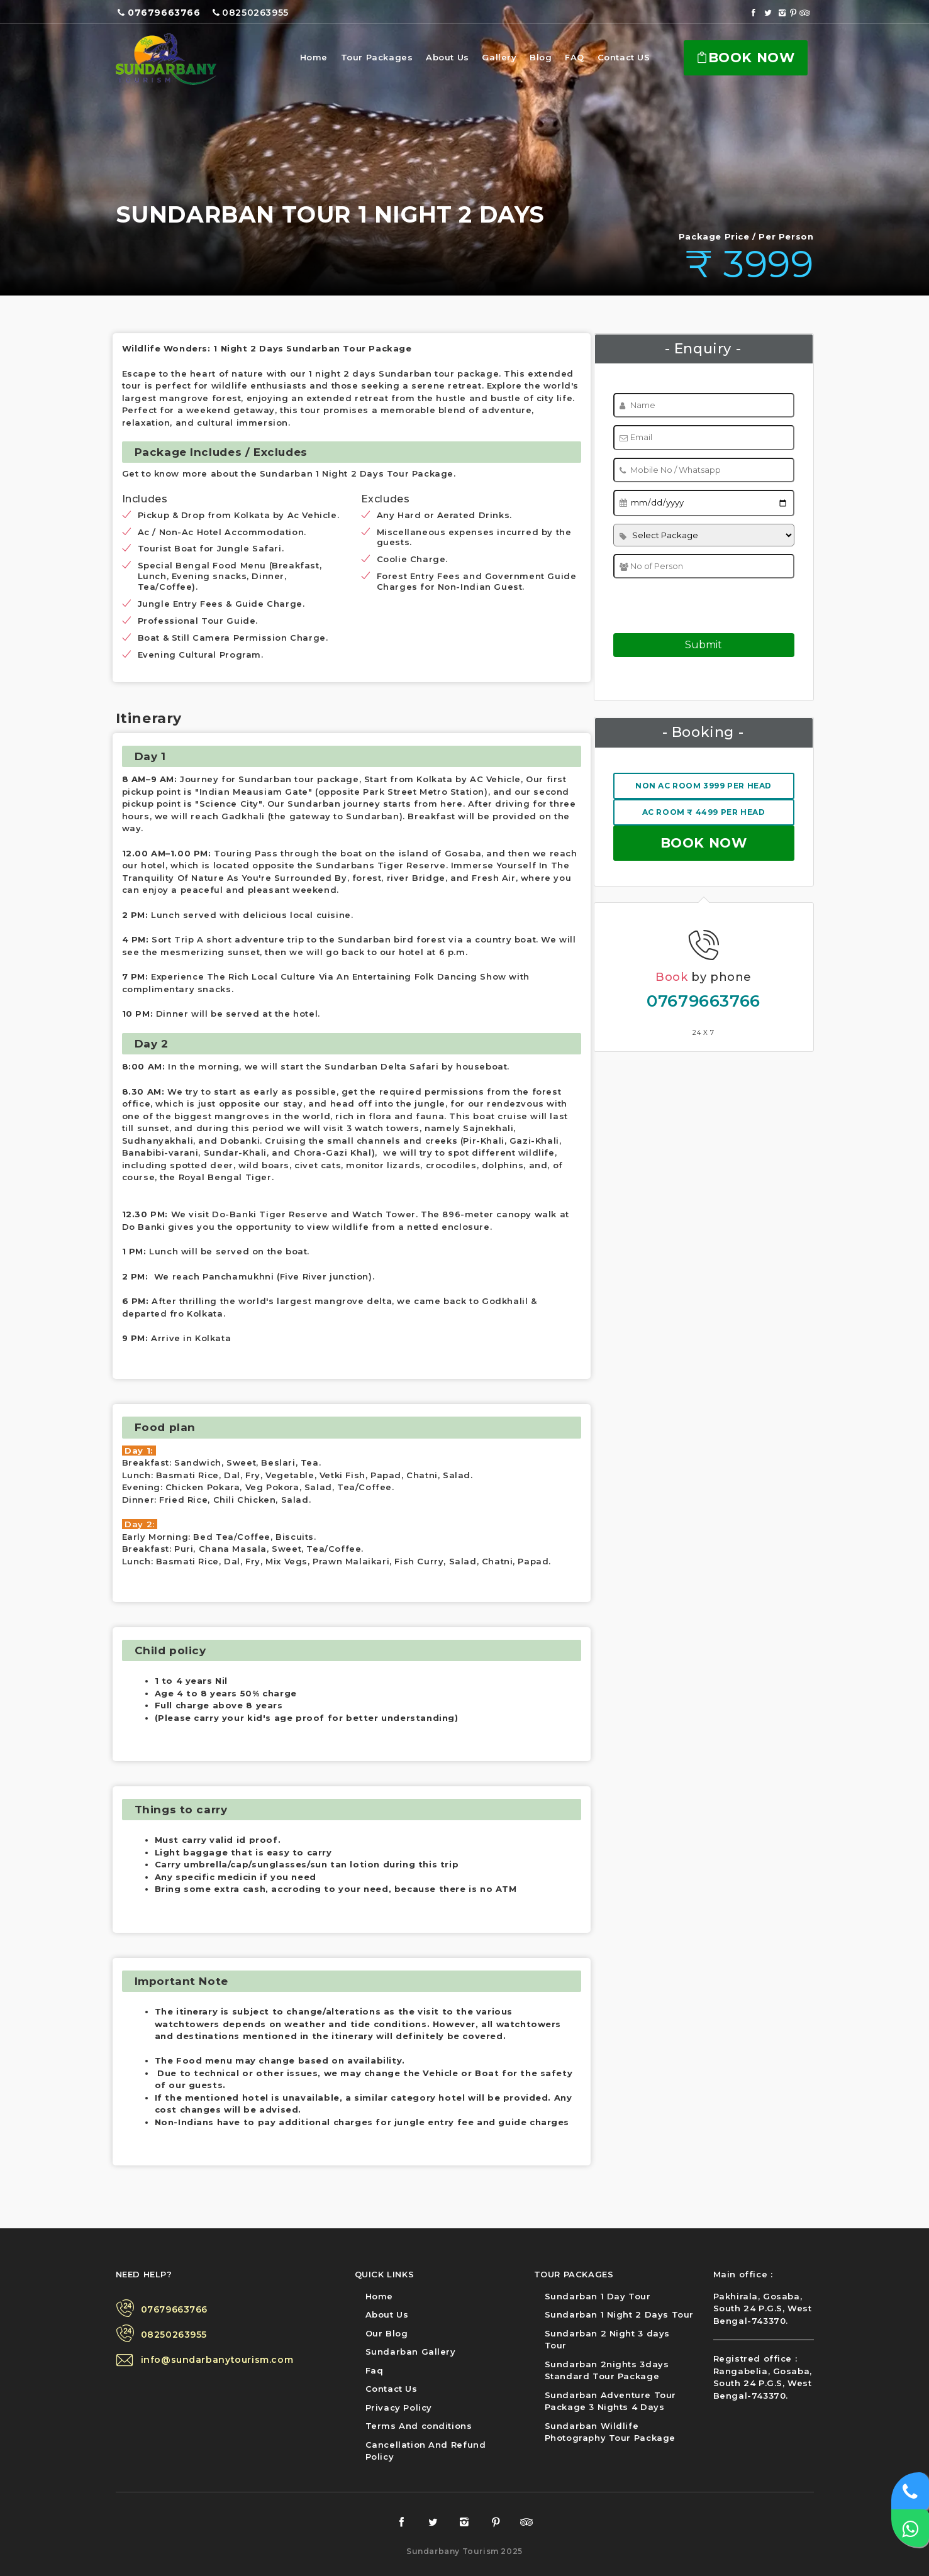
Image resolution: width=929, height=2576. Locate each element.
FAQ (574, 57)
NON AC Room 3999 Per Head (703, 785)
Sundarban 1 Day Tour (598, 2296)
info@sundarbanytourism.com (217, 2359)
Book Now (745, 57)
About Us (447, 57)
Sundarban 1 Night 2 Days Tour (619, 2314)
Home (314, 57)
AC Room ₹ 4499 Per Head (703, 812)
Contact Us (391, 2389)
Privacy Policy (398, 2407)
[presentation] (691, 602)
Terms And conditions (418, 2426)
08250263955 (174, 2334)
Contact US (624, 57)
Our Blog (386, 2333)
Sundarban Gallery (410, 2352)
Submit (703, 645)
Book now (703, 843)
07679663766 (703, 1001)
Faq (374, 2370)
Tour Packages (377, 57)
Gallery (499, 57)
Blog (541, 57)
